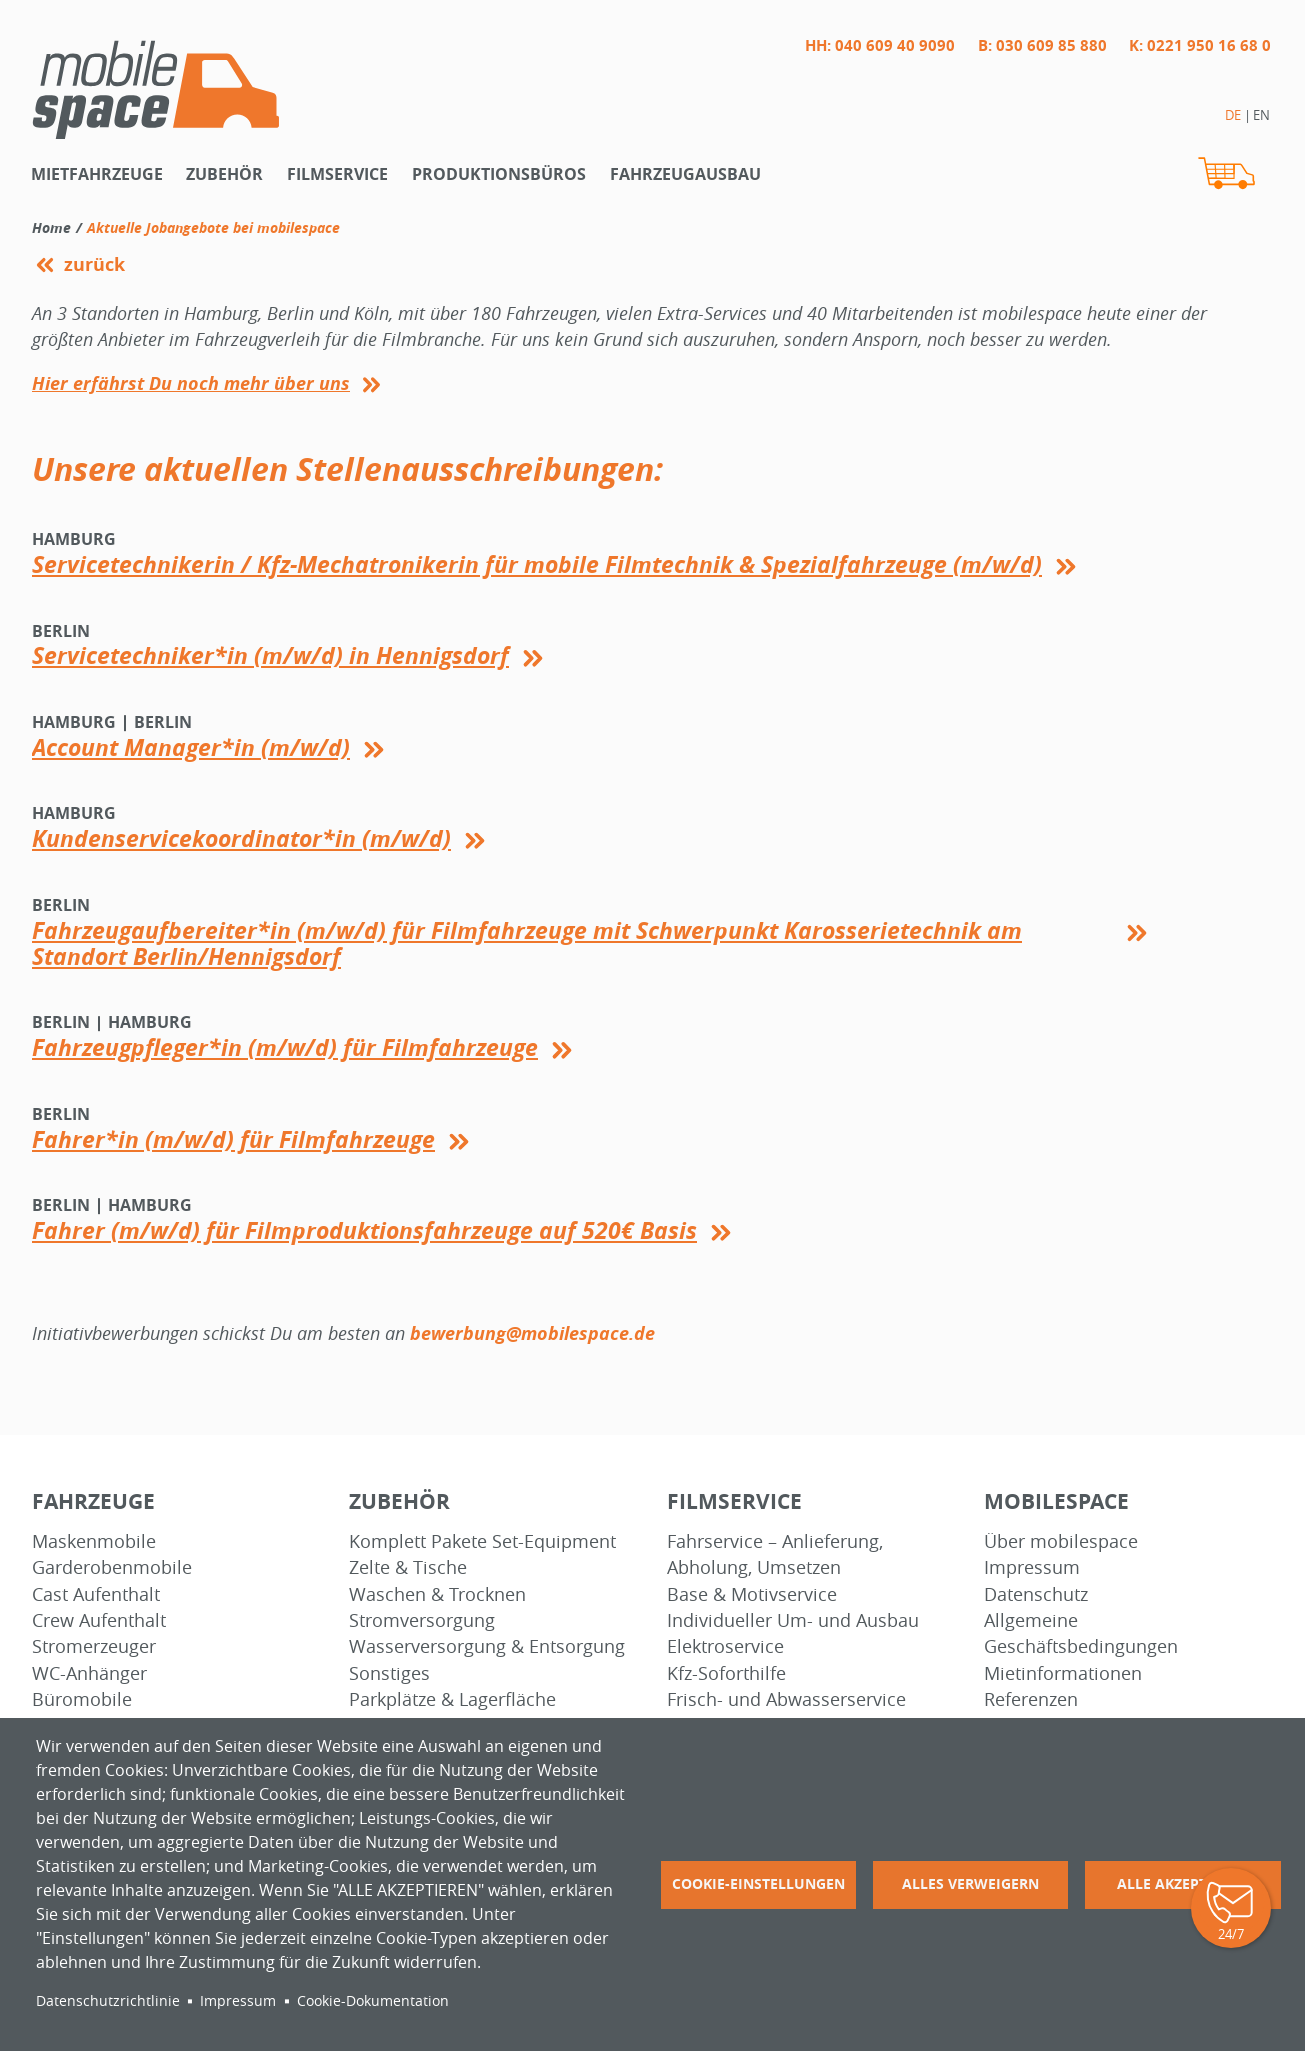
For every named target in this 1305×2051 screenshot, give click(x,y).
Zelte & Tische (408, 1567)
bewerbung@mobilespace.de (532, 1333)
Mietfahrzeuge (97, 174)
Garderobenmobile (112, 1567)
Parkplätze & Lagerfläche (452, 1699)
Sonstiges (389, 1673)
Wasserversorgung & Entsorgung (487, 1646)
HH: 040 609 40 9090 (880, 45)
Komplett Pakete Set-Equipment (482, 1541)
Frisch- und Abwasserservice (786, 1699)
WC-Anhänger (89, 1673)
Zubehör (224, 174)
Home (51, 227)
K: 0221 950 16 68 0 (1200, 45)
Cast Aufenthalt (96, 1594)
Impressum (1032, 1567)
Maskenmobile (94, 1541)
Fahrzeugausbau (685, 174)
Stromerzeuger (94, 1646)
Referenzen (1031, 1699)
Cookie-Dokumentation (373, 2001)
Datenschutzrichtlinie (108, 2001)
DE (1233, 115)
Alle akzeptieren (1182, 1883)
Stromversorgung (422, 1620)
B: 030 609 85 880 (1042, 45)
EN (1261, 115)
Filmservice (337, 174)
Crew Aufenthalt (99, 1620)
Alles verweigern (970, 1883)
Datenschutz (1036, 1594)
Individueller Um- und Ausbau (793, 1620)
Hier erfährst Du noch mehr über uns (191, 383)
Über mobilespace (1061, 1541)
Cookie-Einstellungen (758, 1883)
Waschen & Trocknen (437, 1594)
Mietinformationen (1063, 1673)
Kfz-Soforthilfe (726, 1673)
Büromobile (82, 1699)
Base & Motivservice (752, 1594)
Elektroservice (725, 1646)
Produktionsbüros (499, 174)
